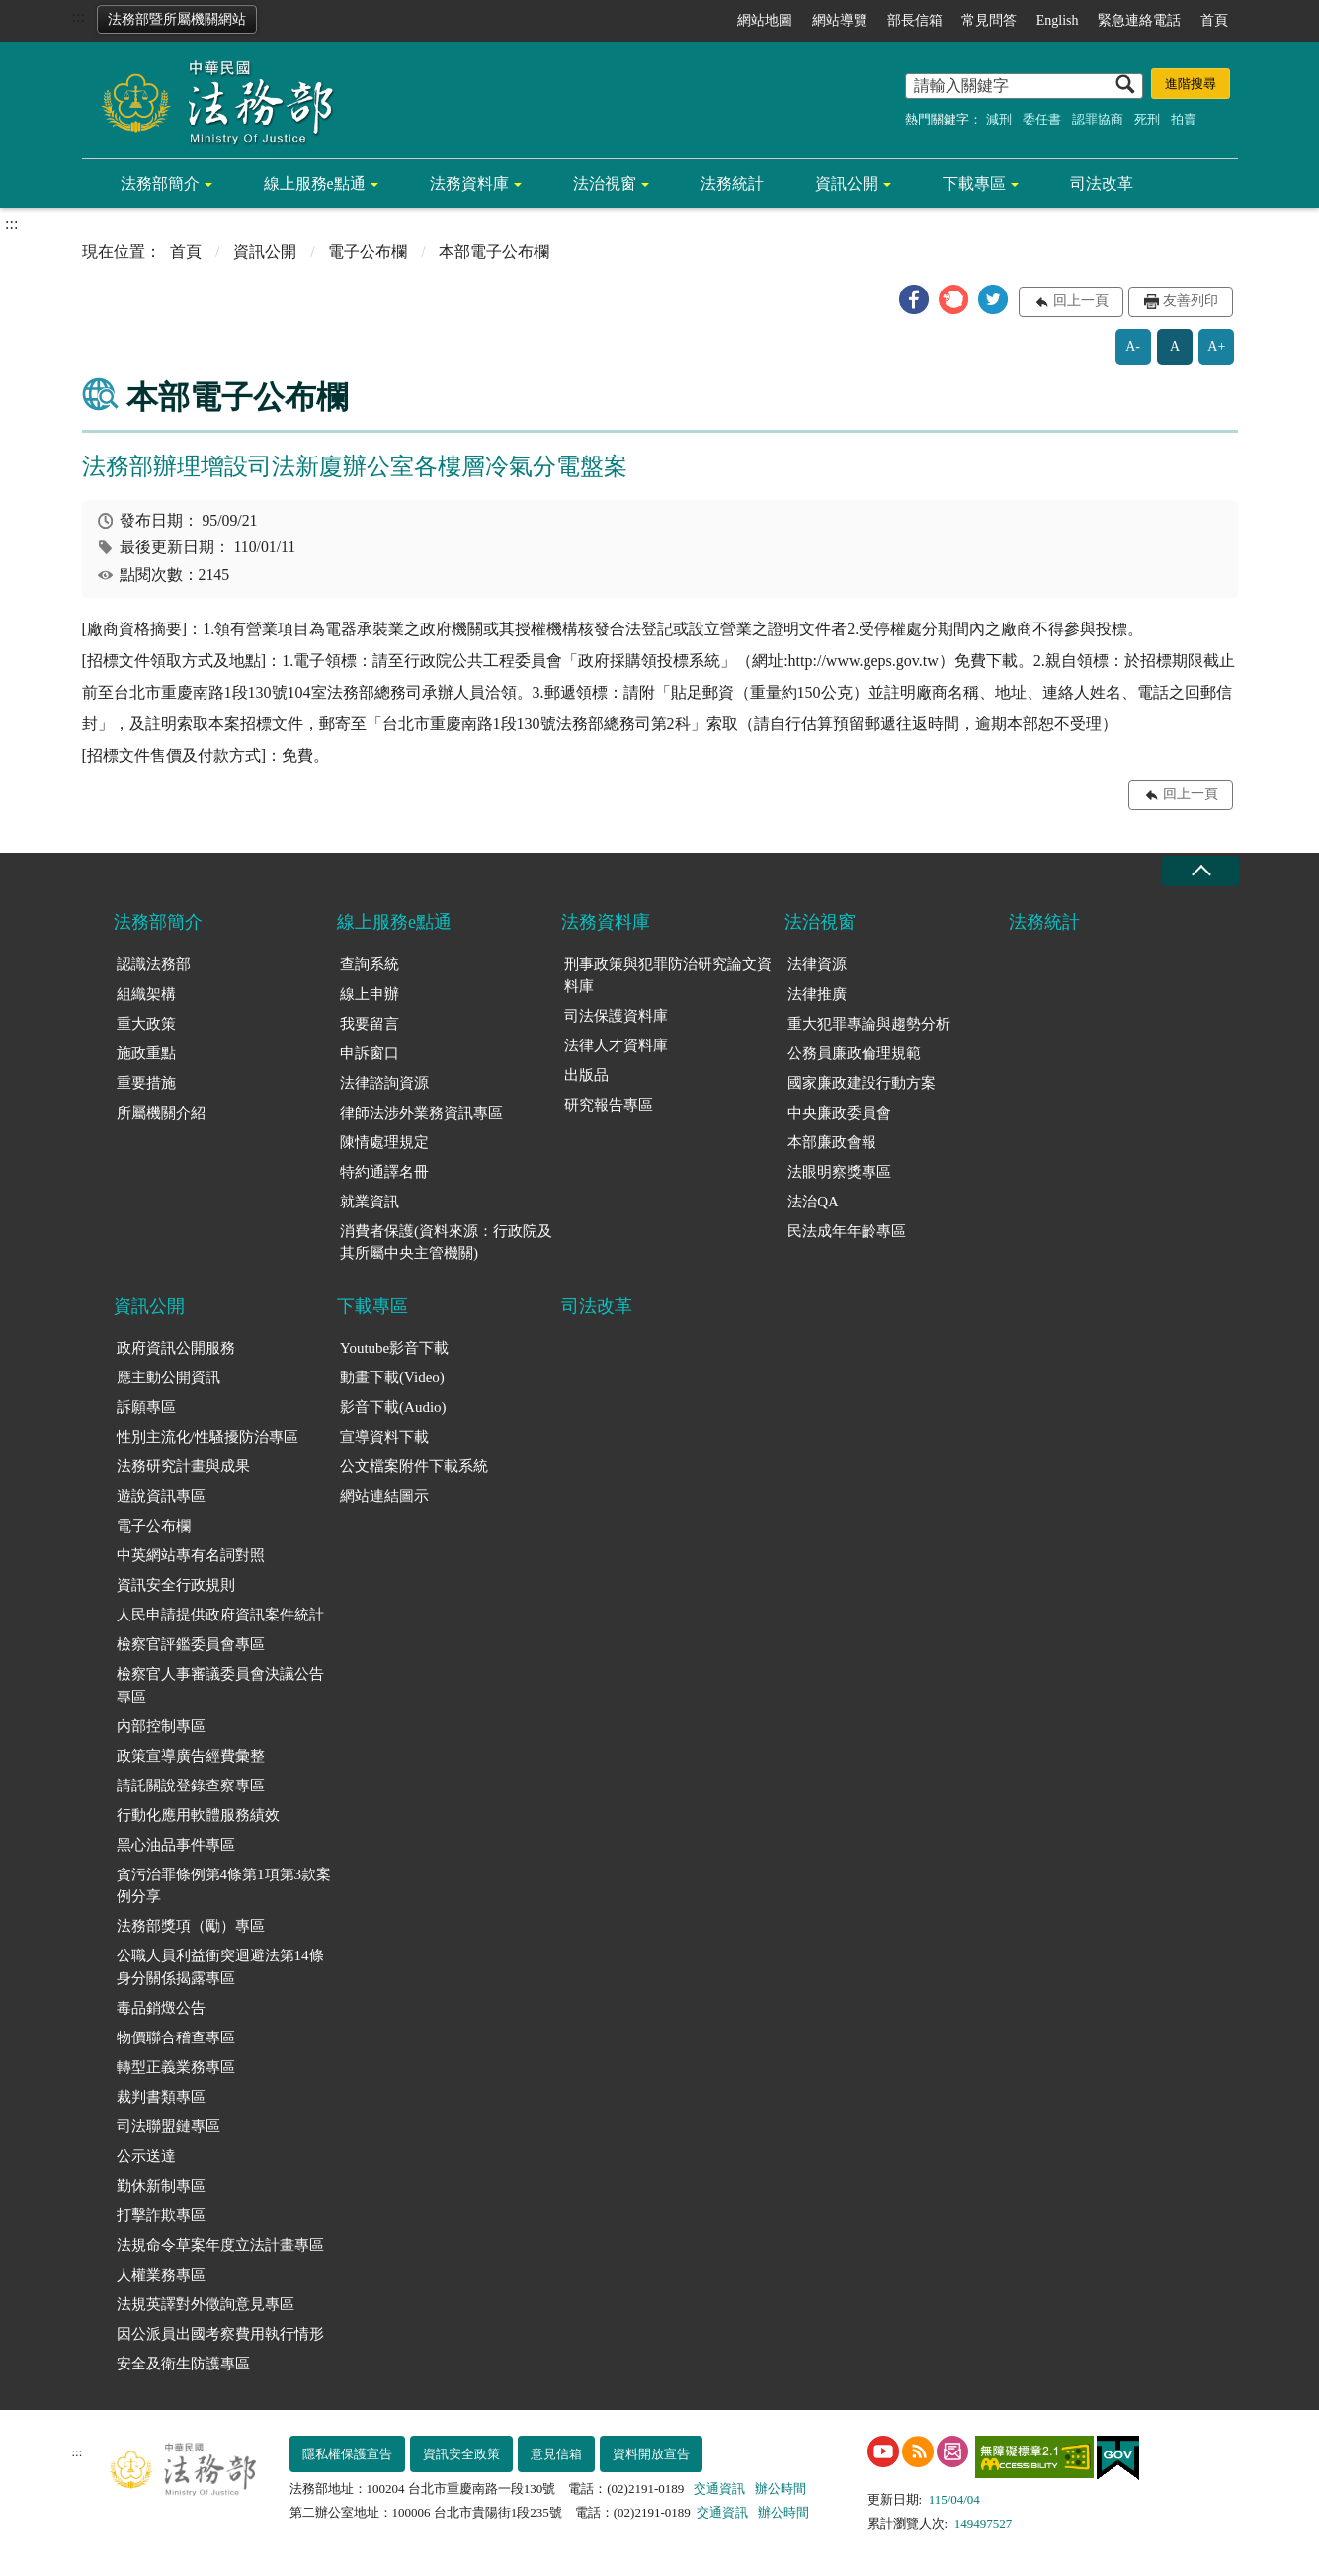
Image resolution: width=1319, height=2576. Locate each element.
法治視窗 (604, 183)
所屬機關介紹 (161, 1113)
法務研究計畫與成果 (183, 1466)
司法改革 (1101, 183)
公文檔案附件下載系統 (414, 1466)
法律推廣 (817, 994)
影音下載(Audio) (393, 1407)
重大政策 (146, 1024)
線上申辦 (369, 994)
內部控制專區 (161, 1726)
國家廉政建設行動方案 (861, 1083)
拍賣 (1183, 119)
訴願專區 (146, 1407)
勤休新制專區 (161, 2186)
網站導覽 (839, 20)
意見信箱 (556, 2454)
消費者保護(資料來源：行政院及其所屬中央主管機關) (446, 1242)
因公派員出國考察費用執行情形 (220, 2334)
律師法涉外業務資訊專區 (421, 1113)
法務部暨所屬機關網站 (177, 19)
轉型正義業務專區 (176, 2067)
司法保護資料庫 (616, 1016)
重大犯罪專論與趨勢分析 (868, 1024)
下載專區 (974, 183)
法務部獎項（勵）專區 (191, 1926)
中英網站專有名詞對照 (191, 1555)
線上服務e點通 (315, 183)
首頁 (1214, 20)
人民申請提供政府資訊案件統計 (220, 1614)
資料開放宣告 (651, 2454)
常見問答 (989, 20)
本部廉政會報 (831, 1142)
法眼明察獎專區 (839, 1172)
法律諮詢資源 (384, 1083)
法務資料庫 (469, 183)
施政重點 (146, 1053)
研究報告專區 (608, 1105)
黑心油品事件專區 (176, 1845)
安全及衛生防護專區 (183, 2363)
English (1057, 20)
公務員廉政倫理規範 (854, 1053)
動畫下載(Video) (392, 1377)
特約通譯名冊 (384, 1172)
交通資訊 (719, 2488)
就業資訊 (369, 1201)
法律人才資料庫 (616, 1045)
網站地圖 (764, 20)
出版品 (586, 1075)
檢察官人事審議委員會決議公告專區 (220, 1685)
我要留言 (369, 1024)
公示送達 (146, 2156)
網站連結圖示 (384, 1496)
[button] (914, 299)
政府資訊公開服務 (176, 1348)
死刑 (1147, 119)
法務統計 (732, 183)
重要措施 (146, 1083)
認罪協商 (1097, 119)
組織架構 (146, 994)
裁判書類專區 (161, 2097)
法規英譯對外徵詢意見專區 (205, 2304)
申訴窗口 (369, 1053)
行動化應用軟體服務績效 (198, 1815)
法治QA (813, 1201)
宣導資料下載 (384, 1437)
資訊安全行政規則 (176, 1585)
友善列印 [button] (1190, 300)
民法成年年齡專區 (846, 1231)
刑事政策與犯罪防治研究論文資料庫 (668, 975)
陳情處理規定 (384, 1142)
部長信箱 (915, 20)
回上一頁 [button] (1081, 300)
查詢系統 (369, 964)
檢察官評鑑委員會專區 (191, 1644)
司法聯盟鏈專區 (168, 2126)
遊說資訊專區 (161, 1496)
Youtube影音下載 (394, 1348)
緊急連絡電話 (1139, 20)
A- (1132, 346)
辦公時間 (780, 2488)
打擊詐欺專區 (161, 2215)
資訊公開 (846, 183)
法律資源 (817, 964)
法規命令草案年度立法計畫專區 (220, 2245)
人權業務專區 (161, 2275)
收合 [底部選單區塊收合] (1200, 871)
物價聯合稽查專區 (176, 2037)
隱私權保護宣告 (347, 2454)
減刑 (999, 119)
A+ (1216, 346)
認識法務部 (154, 964)
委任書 (1042, 119)
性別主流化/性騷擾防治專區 (207, 1437)
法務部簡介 (160, 183)
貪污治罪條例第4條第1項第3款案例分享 (224, 1886)
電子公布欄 (367, 251)
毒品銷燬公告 (161, 2008)
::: (78, 16)
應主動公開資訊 (168, 1377)
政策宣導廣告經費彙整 (191, 1756)
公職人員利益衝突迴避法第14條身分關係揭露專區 (220, 1967)
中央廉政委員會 (839, 1113)
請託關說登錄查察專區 (191, 1785)
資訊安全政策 (461, 2454)
